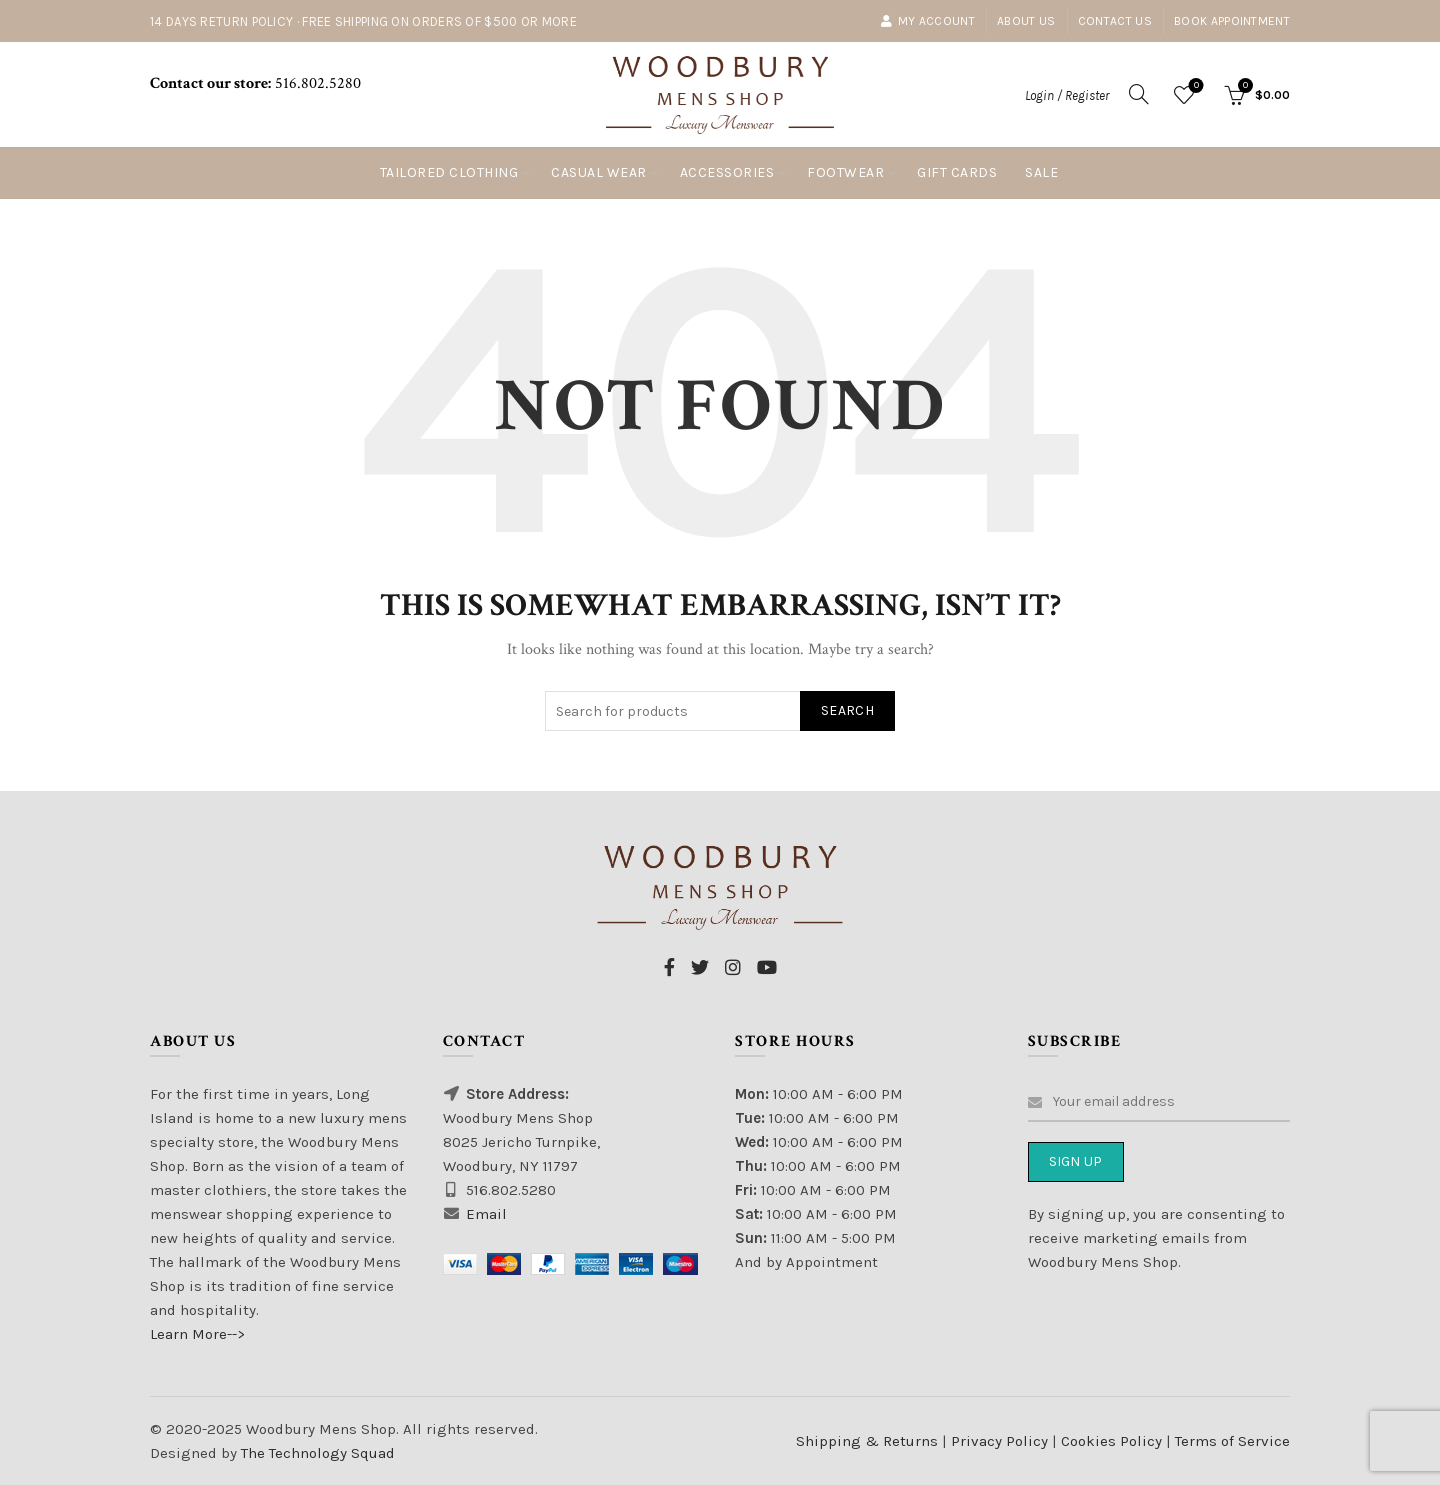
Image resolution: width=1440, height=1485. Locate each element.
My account (927, 21)
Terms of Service (1232, 1441)
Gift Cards (957, 172)
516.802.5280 (316, 83)
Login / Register (1067, 95)
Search (847, 710)
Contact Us (1115, 21)
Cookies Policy (1113, 1441)
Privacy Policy (1001, 1441)
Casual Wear (599, 172)
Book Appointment (1232, 21)
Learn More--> (197, 1334)
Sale (1041, 172)
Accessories (727, 172)
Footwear (845, 172)
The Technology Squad (316, 1453)
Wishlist (1194, 86)
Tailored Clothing (449, 172)
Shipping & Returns (867, 1441)
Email (486, 1214)
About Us (1026, 21)
